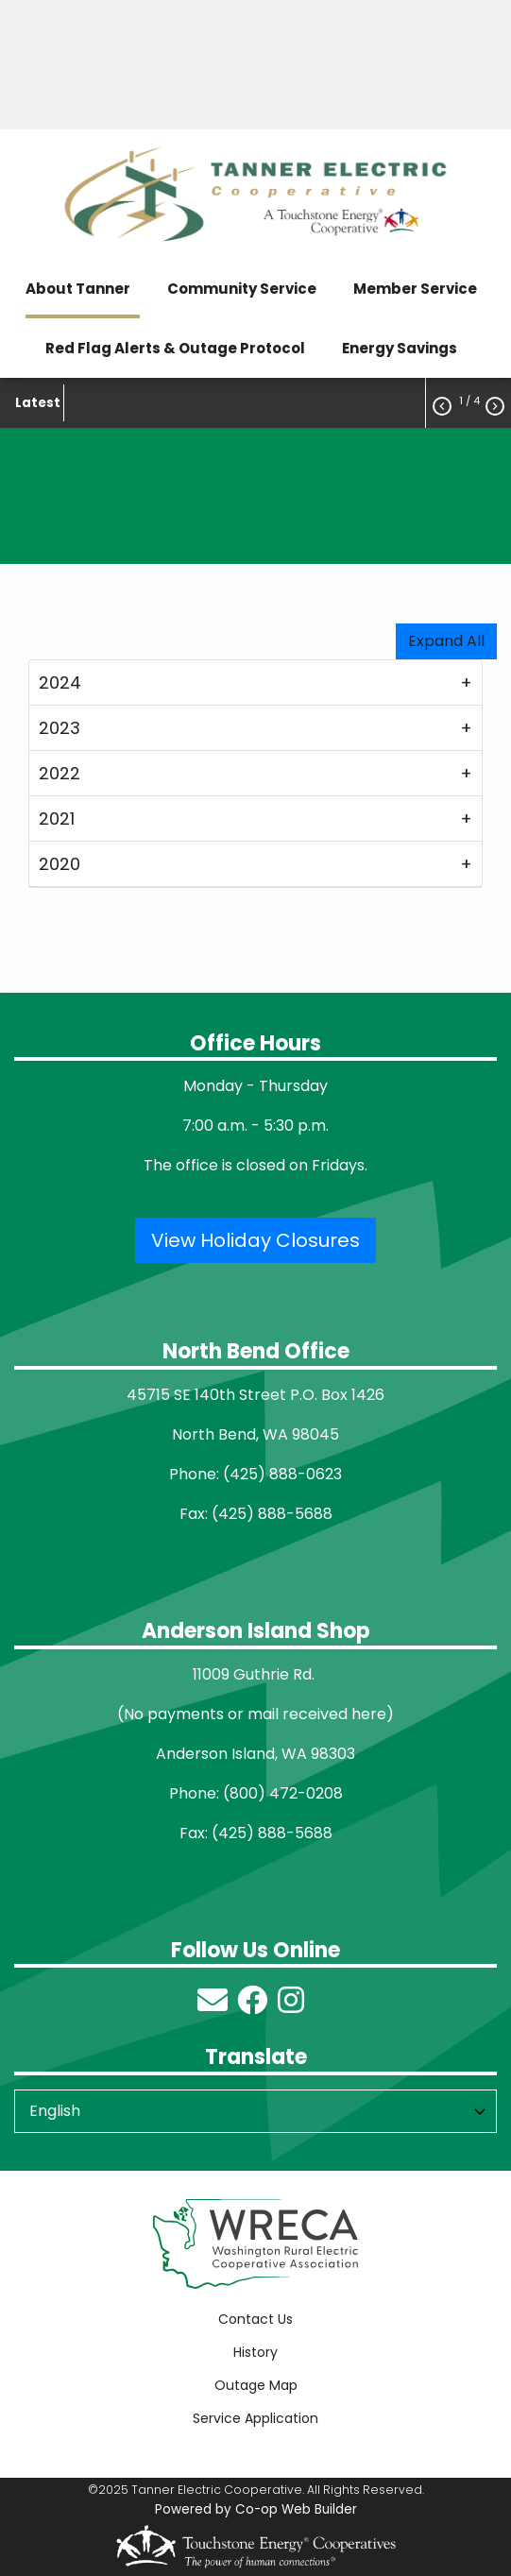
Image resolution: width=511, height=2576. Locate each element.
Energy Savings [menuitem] (399, 348)
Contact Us (255, 2319)
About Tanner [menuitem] (78, 289)
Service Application (255, 2418)
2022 (59, 773)
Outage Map (256, 2385)
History (255, 2352)
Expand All (446, 641)
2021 (57, 818)
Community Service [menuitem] (241, 289)
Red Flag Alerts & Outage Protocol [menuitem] (175, 348)
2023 (59, 728)
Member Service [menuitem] (415, 289)
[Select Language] (255, 2111)
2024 (60, 682)
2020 (59, 864)
